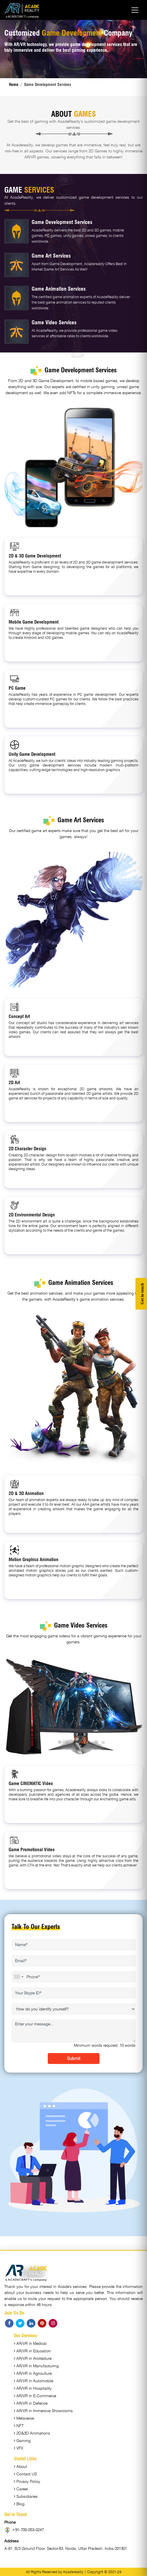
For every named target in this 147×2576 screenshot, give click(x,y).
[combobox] (18, 1976)
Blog (19, 2504)
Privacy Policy (27, 2481)
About (20, 2466)
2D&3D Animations (32, 2433)
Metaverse (24, 2418)
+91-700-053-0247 (24, 2529)
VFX (18, 2448)
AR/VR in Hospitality (33, 2388)
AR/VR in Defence (30, 2403)
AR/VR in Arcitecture (32, 2358)
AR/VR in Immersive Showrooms (43, 2410)
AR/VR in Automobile (33, 2380)
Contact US (25, 2474)
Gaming (22, 2440)
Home (13, 84)
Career (21, 2489)
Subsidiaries (26, 2496)
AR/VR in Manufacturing (36, 2366)
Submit (73, 2058)
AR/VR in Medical (30, 2343)
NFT (19, 2425)
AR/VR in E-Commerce (35, 2395)
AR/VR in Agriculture (33, 2373)
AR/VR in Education (32, 2351)
